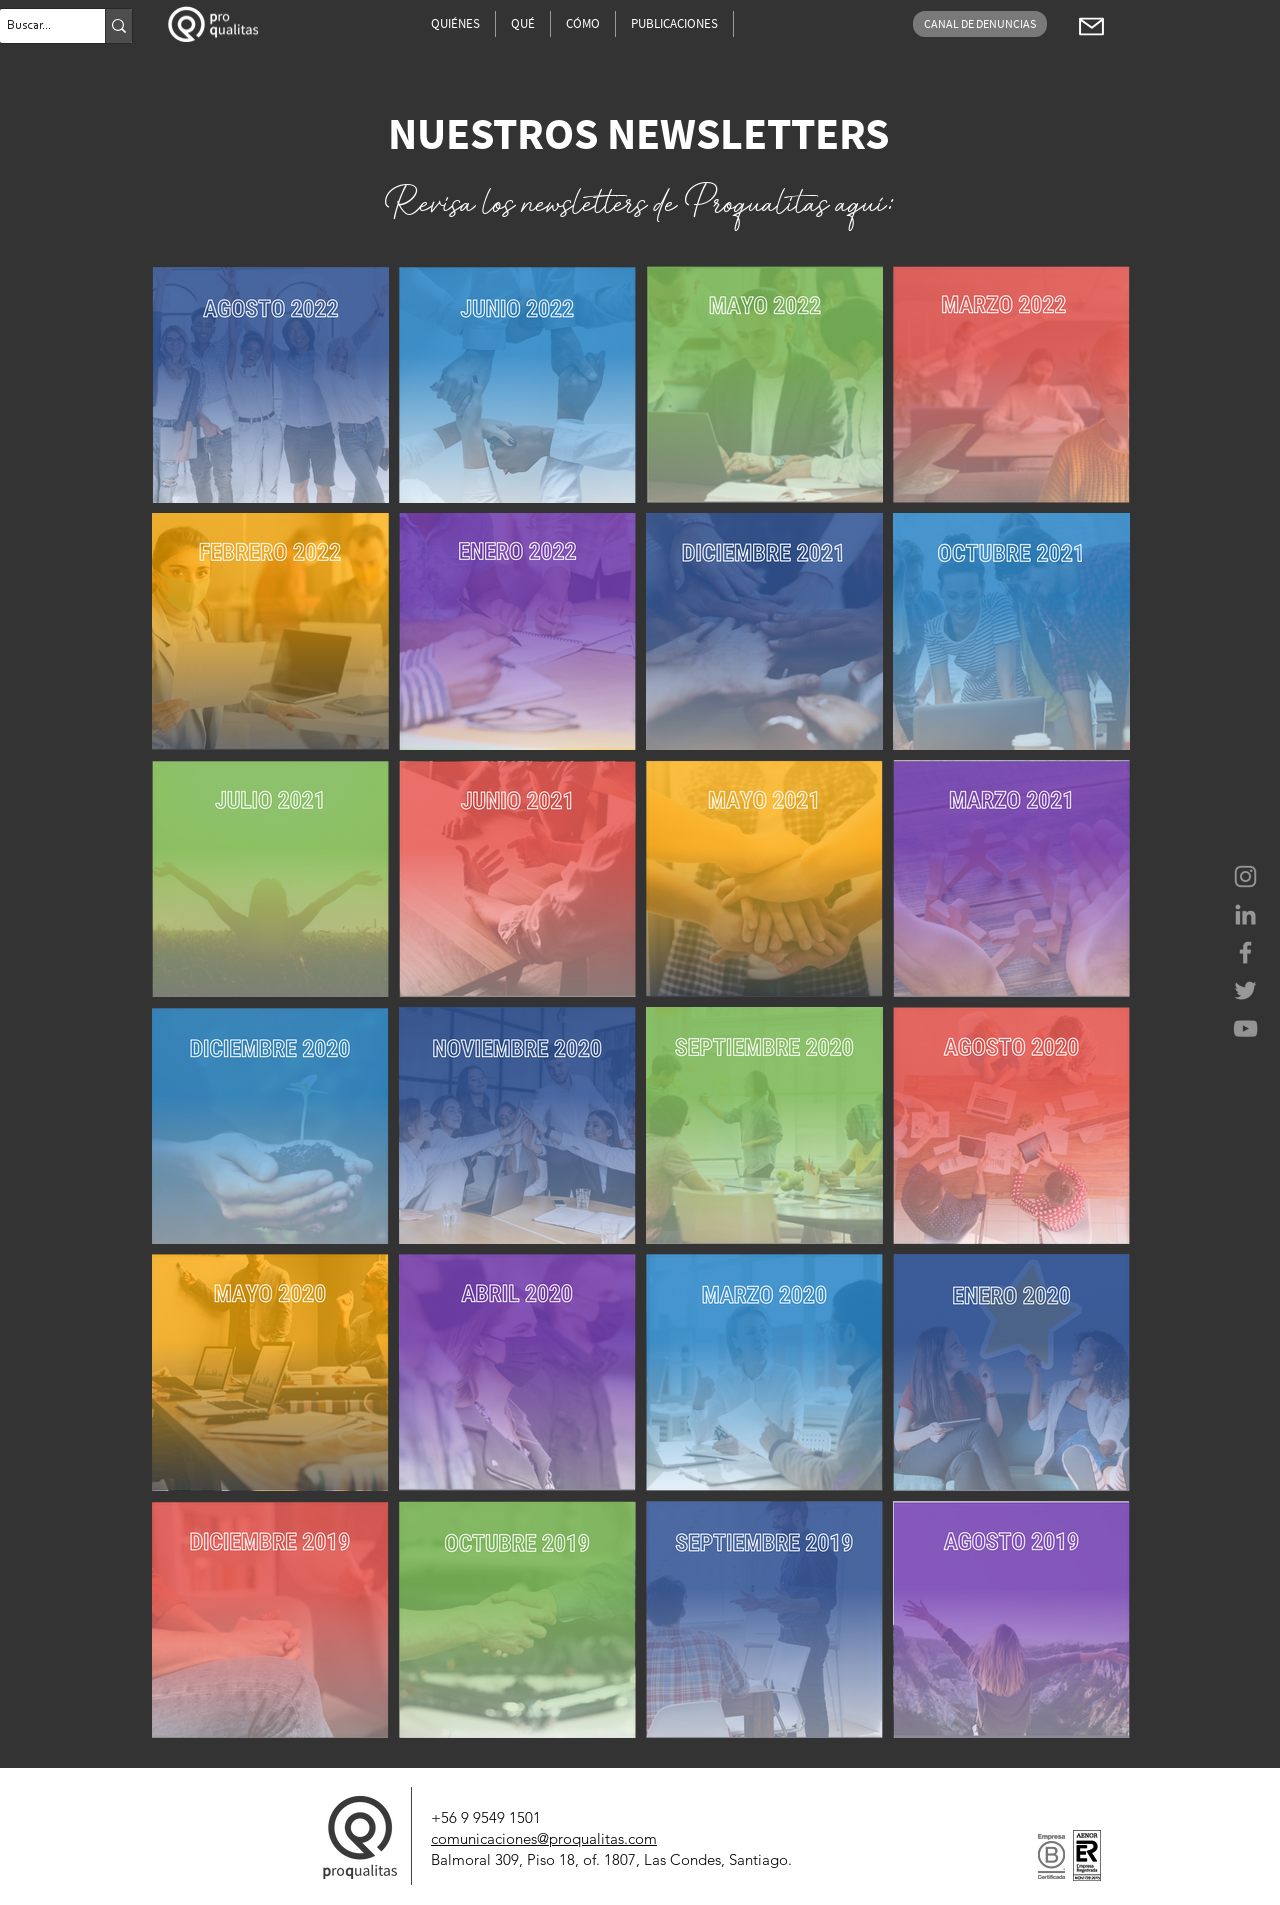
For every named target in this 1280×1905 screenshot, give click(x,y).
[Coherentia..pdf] (1091, 26)
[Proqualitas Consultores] (1245, 876)
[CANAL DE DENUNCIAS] (980, 24)
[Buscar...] (35, 26)
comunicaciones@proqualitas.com (544, 1838)
